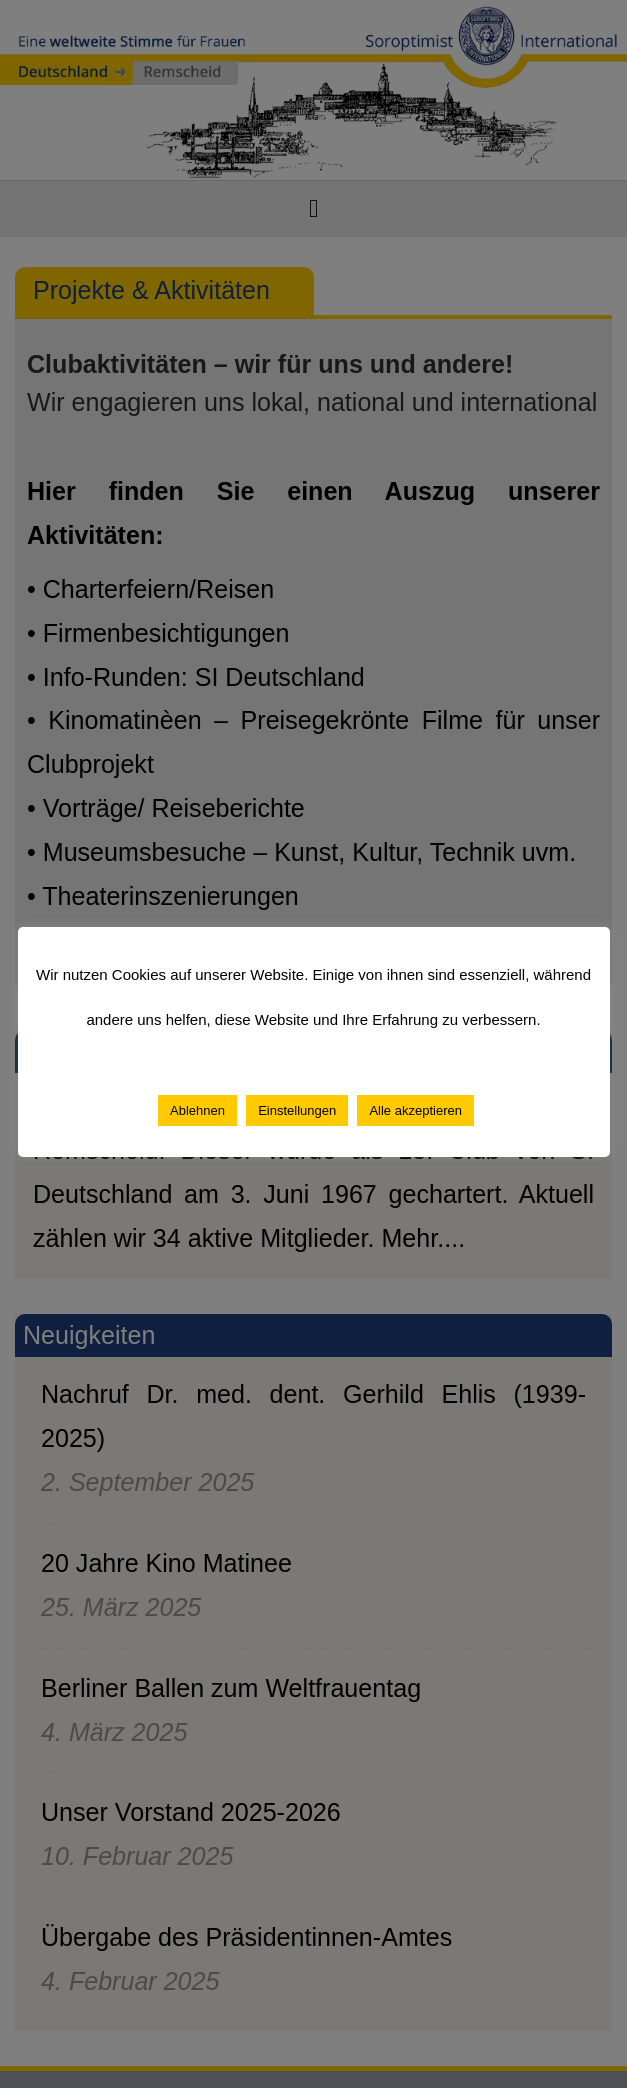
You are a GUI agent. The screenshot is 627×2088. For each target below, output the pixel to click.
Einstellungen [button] (297, 1110)
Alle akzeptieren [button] (415, 1110)
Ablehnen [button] (197, 1110)
